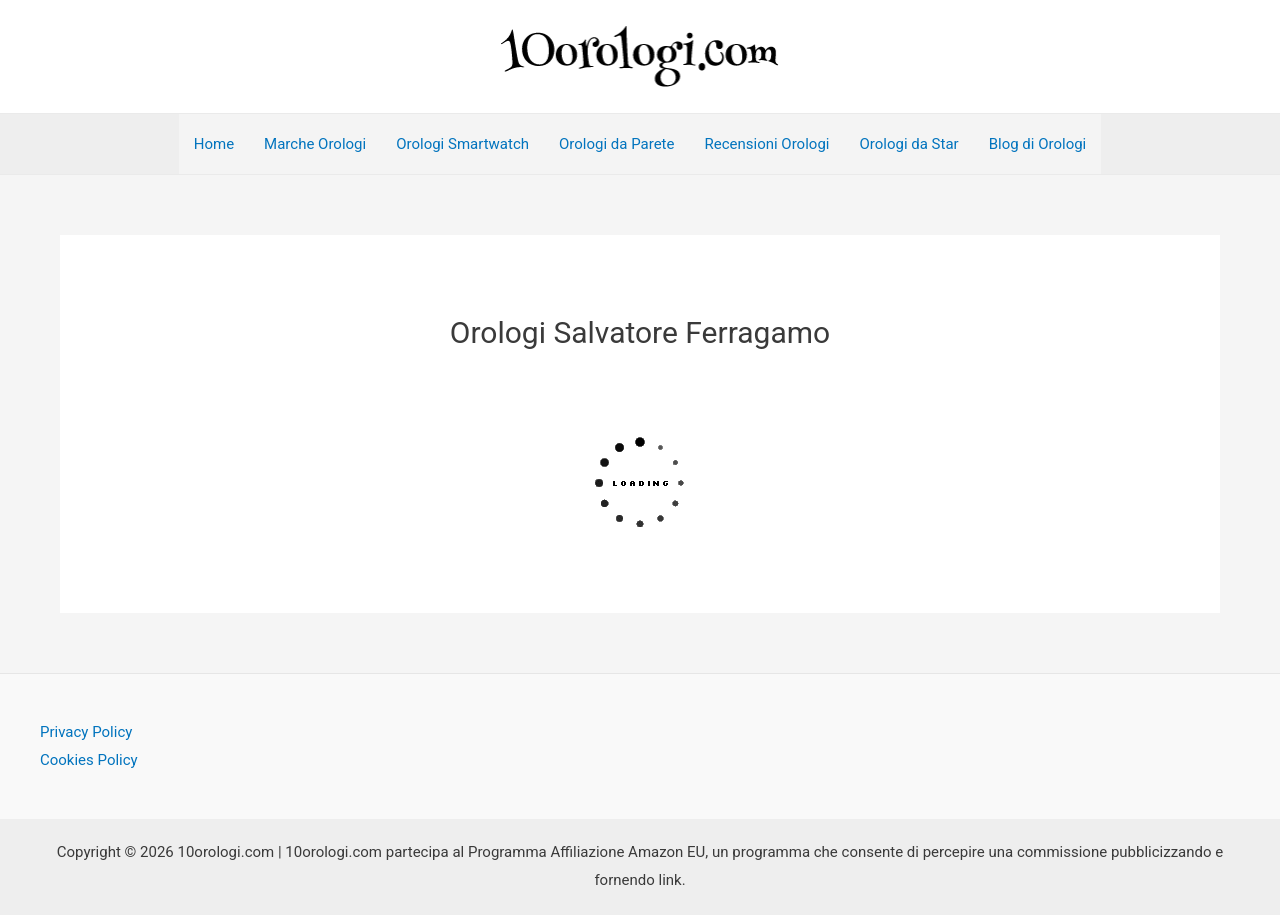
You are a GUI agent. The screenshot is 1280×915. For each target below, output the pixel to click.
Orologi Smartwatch (462, 144)
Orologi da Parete (616, 144)
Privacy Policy (86, 732)
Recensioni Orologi (766, 144)
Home (214, 144)
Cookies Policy (89, 760)
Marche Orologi (315, 144)
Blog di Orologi (1038, 144)
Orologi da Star (908, 144)
